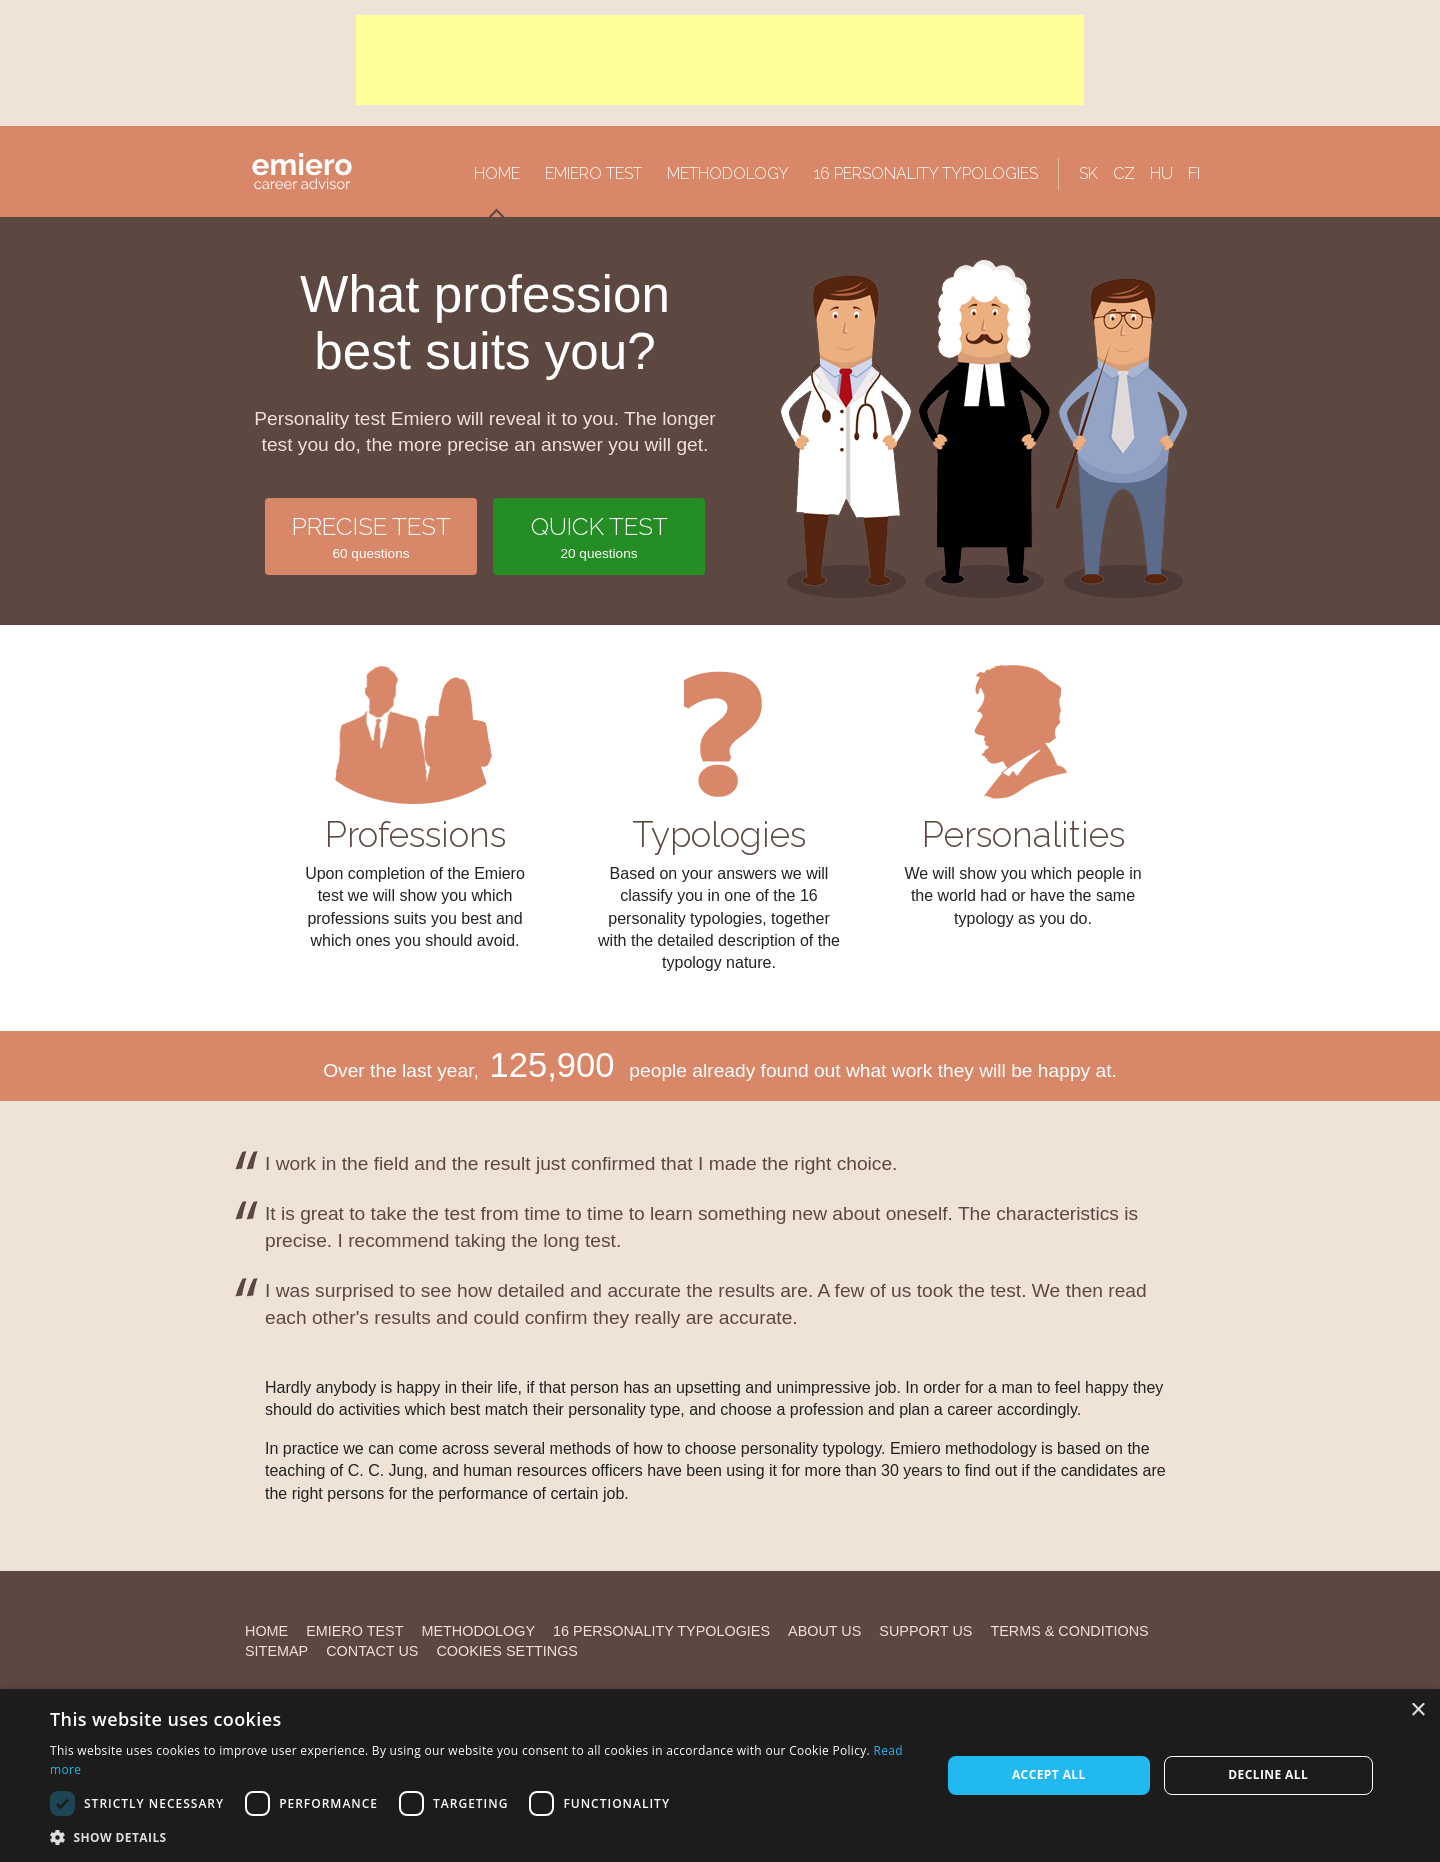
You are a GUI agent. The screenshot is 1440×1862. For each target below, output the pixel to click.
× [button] (1417, 1710)
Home (497, 173)
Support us (925, 1631)
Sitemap (276, 1651)
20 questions (599, 535)
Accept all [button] (1049, 1774)
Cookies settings (507, 1651)
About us (824, 1631)
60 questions (371, 535)
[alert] (720, 1775)
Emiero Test (593, 173)
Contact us (372, 1651)
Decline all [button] (1268, 1774)
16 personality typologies (926, 173)
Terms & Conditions (1069, 1631)
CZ (1124, 173)
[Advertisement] (720, 60)
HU (1161, 173)
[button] (482, 1837)
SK (1088, 173)
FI (1194, 173)
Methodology (728, 173)
